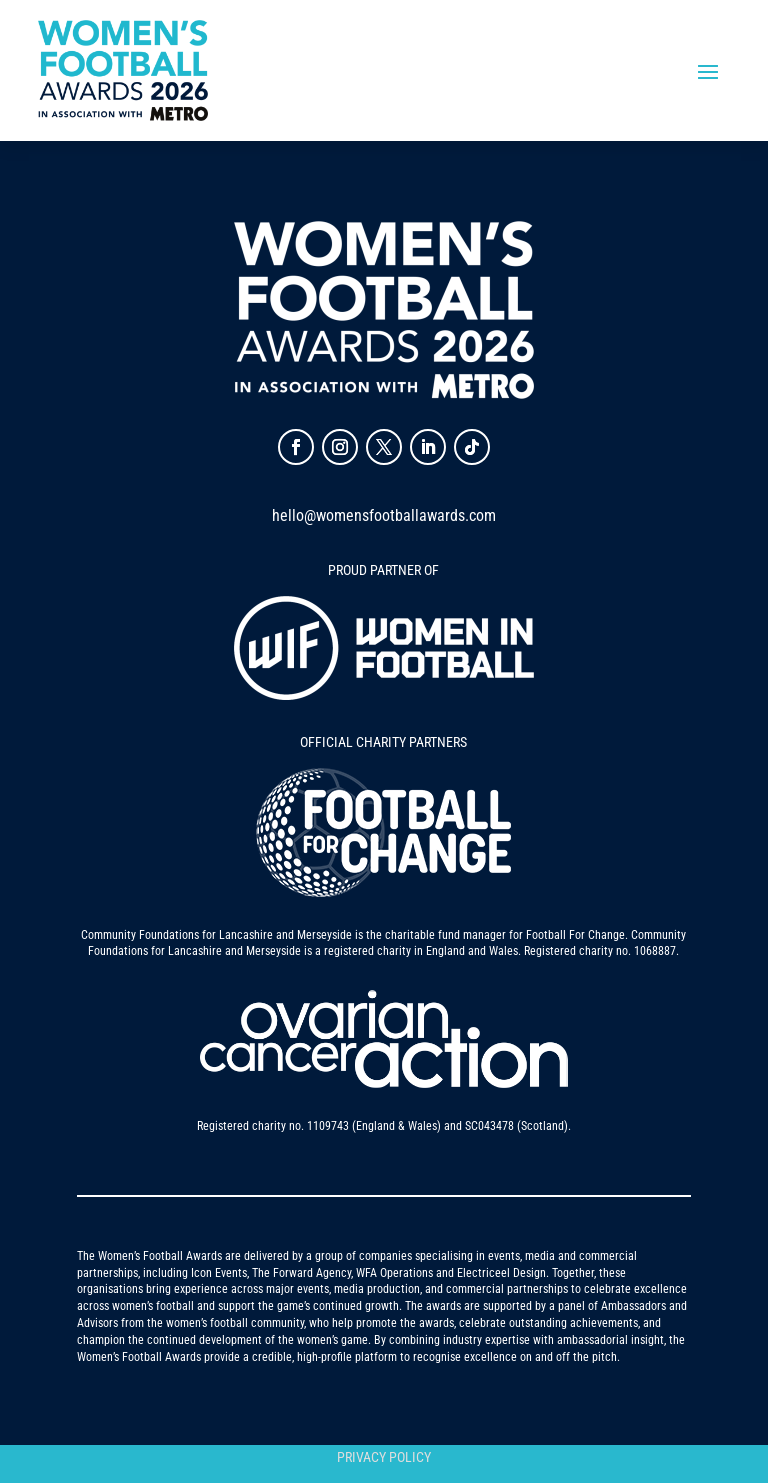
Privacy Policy (384, 1457)
